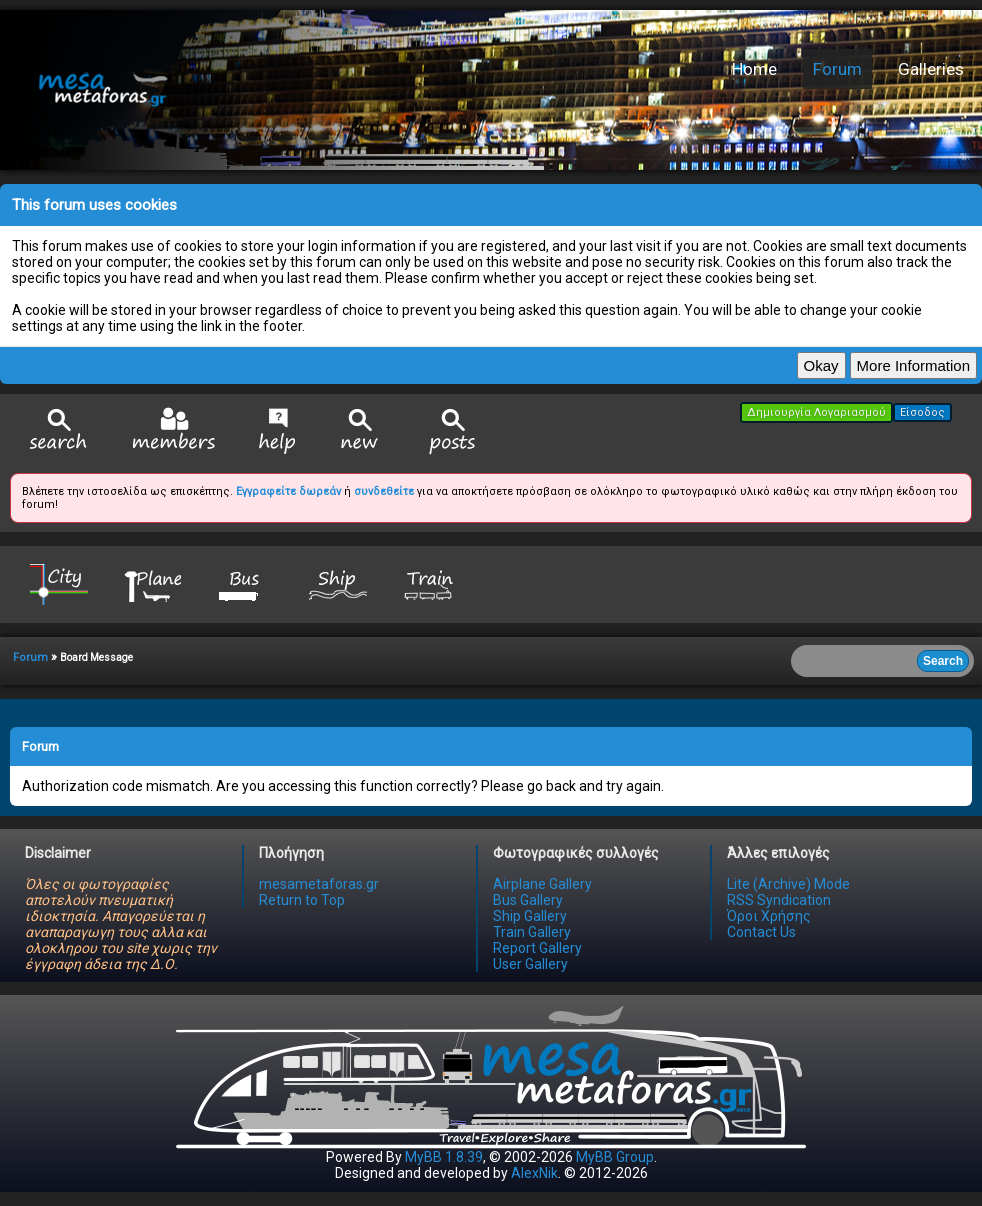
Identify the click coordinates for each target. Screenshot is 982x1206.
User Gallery (530, 964)
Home (754, 69)
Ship (338, 583)
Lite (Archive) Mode (788, 884)
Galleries (931, 69)
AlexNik (534, 1173)
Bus (245, 583)
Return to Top (302, 900)
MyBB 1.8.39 (444, 1157)
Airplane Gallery (542, 884)
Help (277, 431)
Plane (152, 583)
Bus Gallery (528, 900)
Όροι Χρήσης (769, 916)
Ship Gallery (530, 916)
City (59, 583)
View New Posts (360, 431)
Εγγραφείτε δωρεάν (288, 491)
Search (59, 431)
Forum (837, 69)
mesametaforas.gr (319, 884)
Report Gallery (537, 948)
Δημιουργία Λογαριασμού (816, 412)
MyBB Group (615, 1157)
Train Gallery (532, 932)
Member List (173, 430)
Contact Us (761, 932)
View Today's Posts (453, 431)
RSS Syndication (779, 900)
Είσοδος (922, 412)
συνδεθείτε (384, 491)
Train (431, 583)
